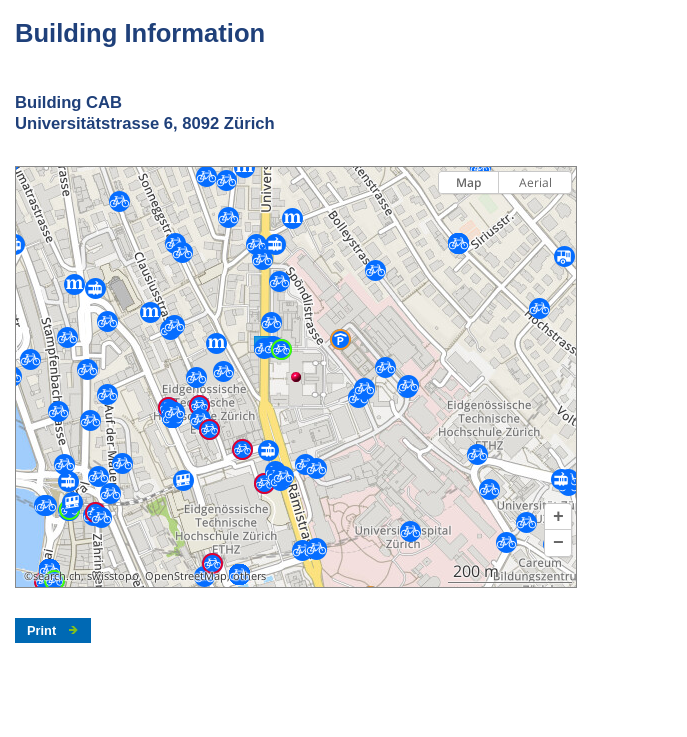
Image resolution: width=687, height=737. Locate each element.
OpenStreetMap (186, 576)
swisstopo (113, 576)
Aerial (535, 182)
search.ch (57, 576)
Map (468, 182)
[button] (558, 517)
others (249, 576)
